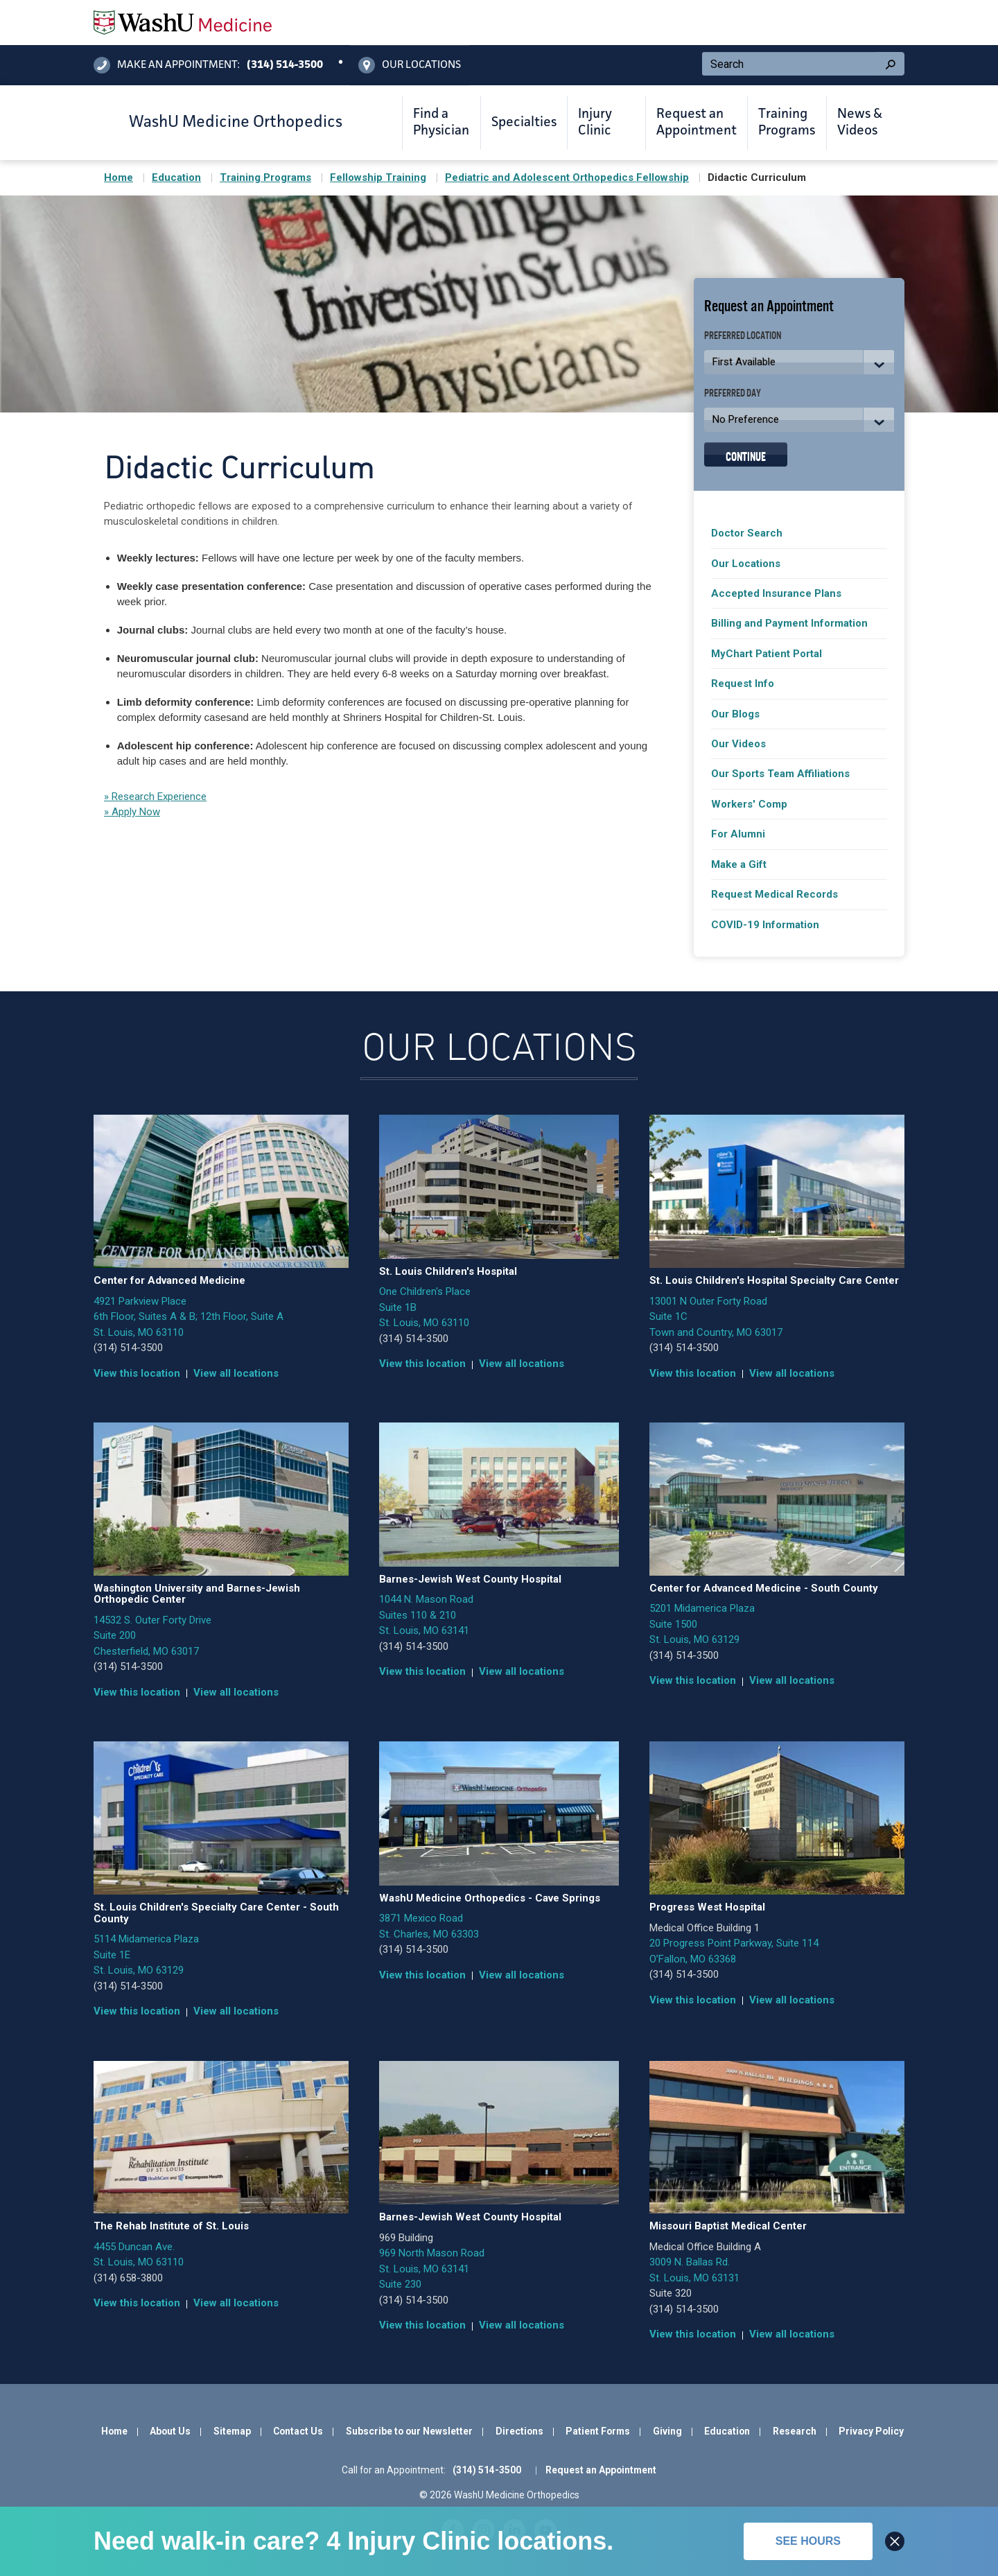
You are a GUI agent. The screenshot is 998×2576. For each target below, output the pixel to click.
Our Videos (738, 744)
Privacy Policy (871, 2431)
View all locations (236, 1373)
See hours (808, 2541)
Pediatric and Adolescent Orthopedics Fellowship (567, 177)
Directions (519, 2431)
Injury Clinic (595, 122)
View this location (137, 1373)
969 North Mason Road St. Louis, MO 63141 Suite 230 (431, 2268)
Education (176, 177)
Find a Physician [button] (441, 122)
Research (794, 2431)
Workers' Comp (749, 804)
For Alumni (738, 834)
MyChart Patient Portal (766, 653)
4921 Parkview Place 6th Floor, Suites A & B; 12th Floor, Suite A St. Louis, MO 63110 (188, 1317)
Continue (746, 455)
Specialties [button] (524, 123)
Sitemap (232, 2431)
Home (118, 177)
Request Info (742, 683)
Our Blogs (735, 714)
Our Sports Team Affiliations (780, 773)
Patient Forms (598, 2431)
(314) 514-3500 (128, 1347)
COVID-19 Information (765, 925)
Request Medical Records (774, 894)
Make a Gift (739, 864)
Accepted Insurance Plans (776, 593)
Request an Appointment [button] (696, 122)
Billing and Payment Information (789, 623)
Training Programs (786, 122)
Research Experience (158, 796)
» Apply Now (132, 812)
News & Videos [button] (859, 122)
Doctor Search (746, 533)
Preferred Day (732, 392)
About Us (170, 2431)
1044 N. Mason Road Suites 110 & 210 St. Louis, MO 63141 (426, 1615)
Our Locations (745, 563)
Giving (667, 2431)
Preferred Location (743, 334)
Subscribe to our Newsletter (409, 2431)
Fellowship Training (378, 177)
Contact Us (298, 2431)
